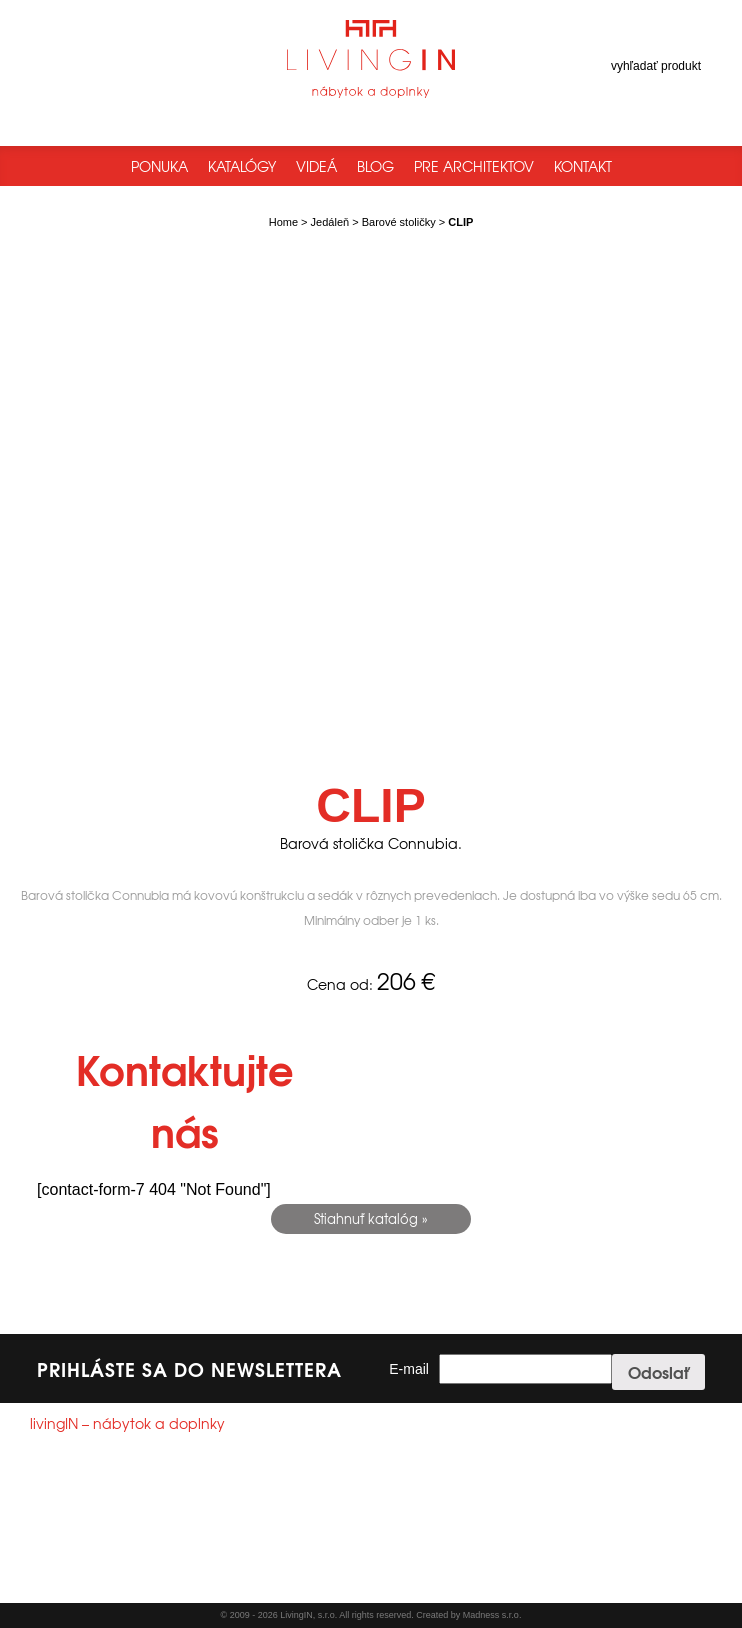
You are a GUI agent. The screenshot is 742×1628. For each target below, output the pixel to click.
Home (283, 222)
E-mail (409, 1369)
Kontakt (583, 166)
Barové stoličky (399, 222)
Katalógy (242, 166)
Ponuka (159, 166)
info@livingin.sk (110, 1538)
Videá (316, 166)
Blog (375, 166)
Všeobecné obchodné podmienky (118, 1582)
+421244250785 (100, 1520)
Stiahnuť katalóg (366, 1218)
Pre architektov (474, 166)
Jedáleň (330, 222)
